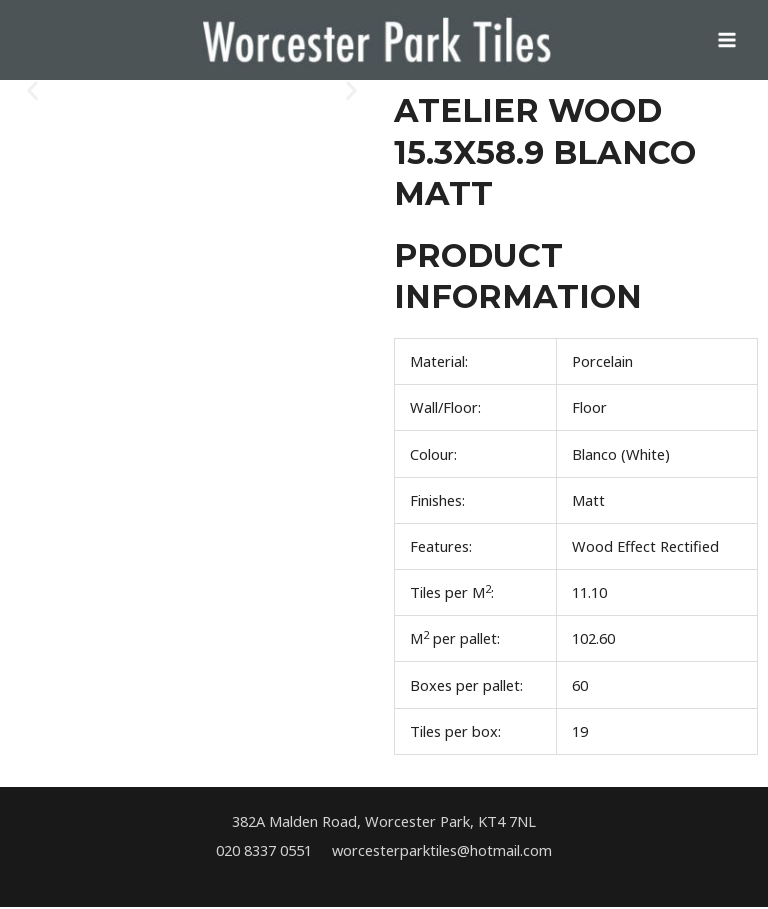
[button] (32, 92)
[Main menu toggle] (727, 41)
